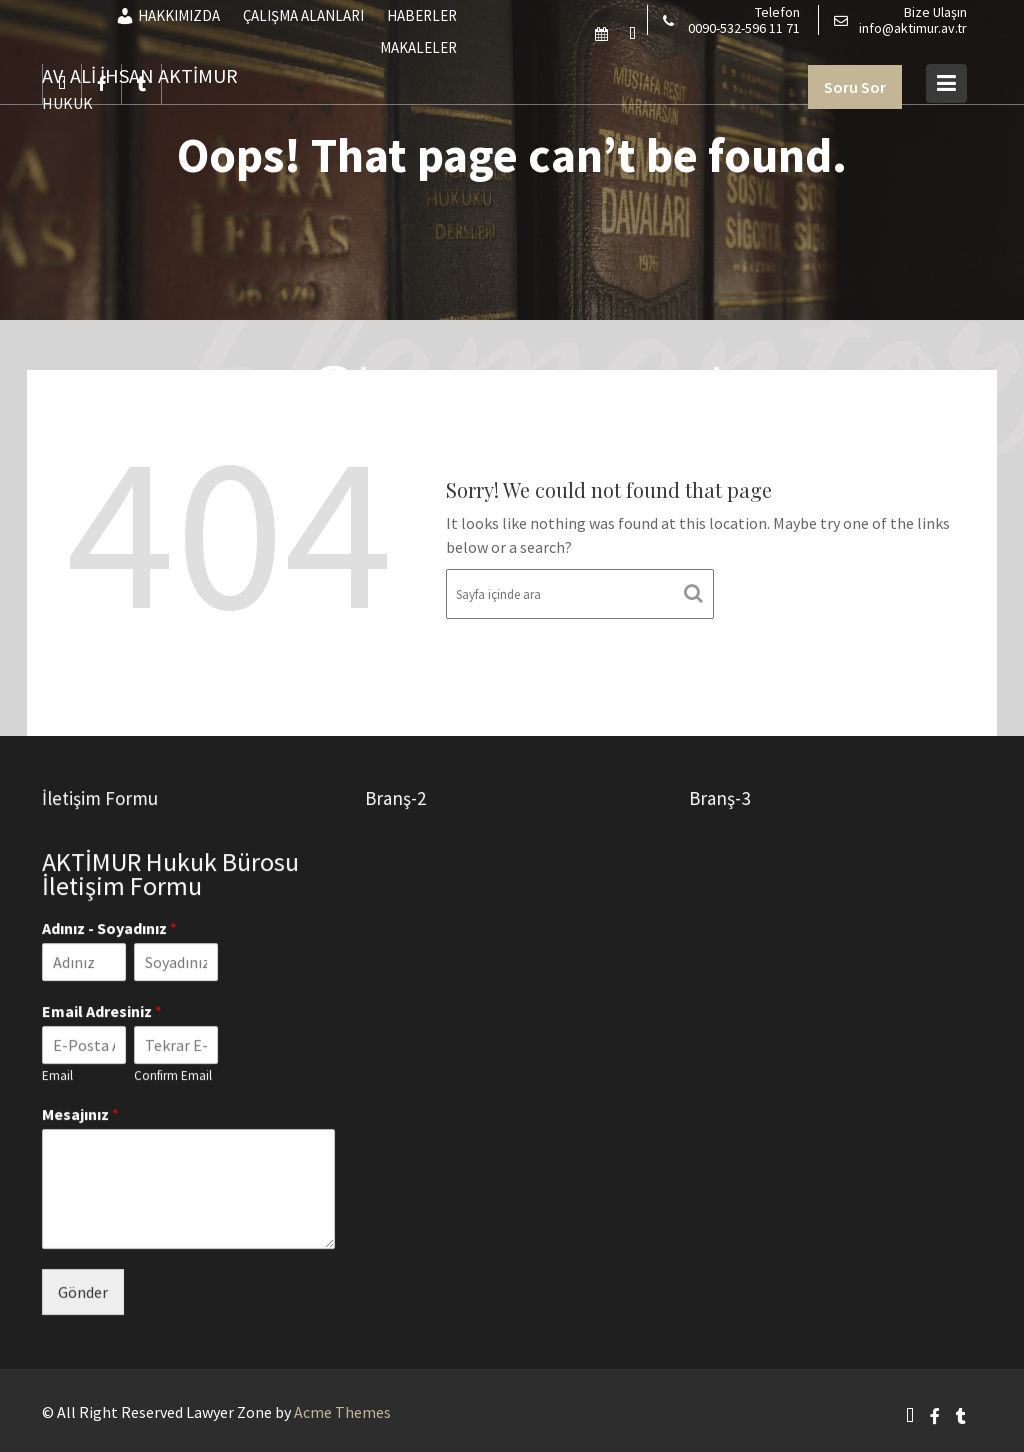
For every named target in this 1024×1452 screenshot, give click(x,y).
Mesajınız (82, 1114)
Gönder (83, 1290)
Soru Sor (855, 87)
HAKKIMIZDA (167, 16)
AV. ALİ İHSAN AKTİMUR (140, 75)
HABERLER (422, 15)
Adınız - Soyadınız (110, 930)
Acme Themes (342, 1412)
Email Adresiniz (103, 1011)
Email (59, 1075)
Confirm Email (172, 1075)
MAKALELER (418, 47)
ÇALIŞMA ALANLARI (303, 15)
